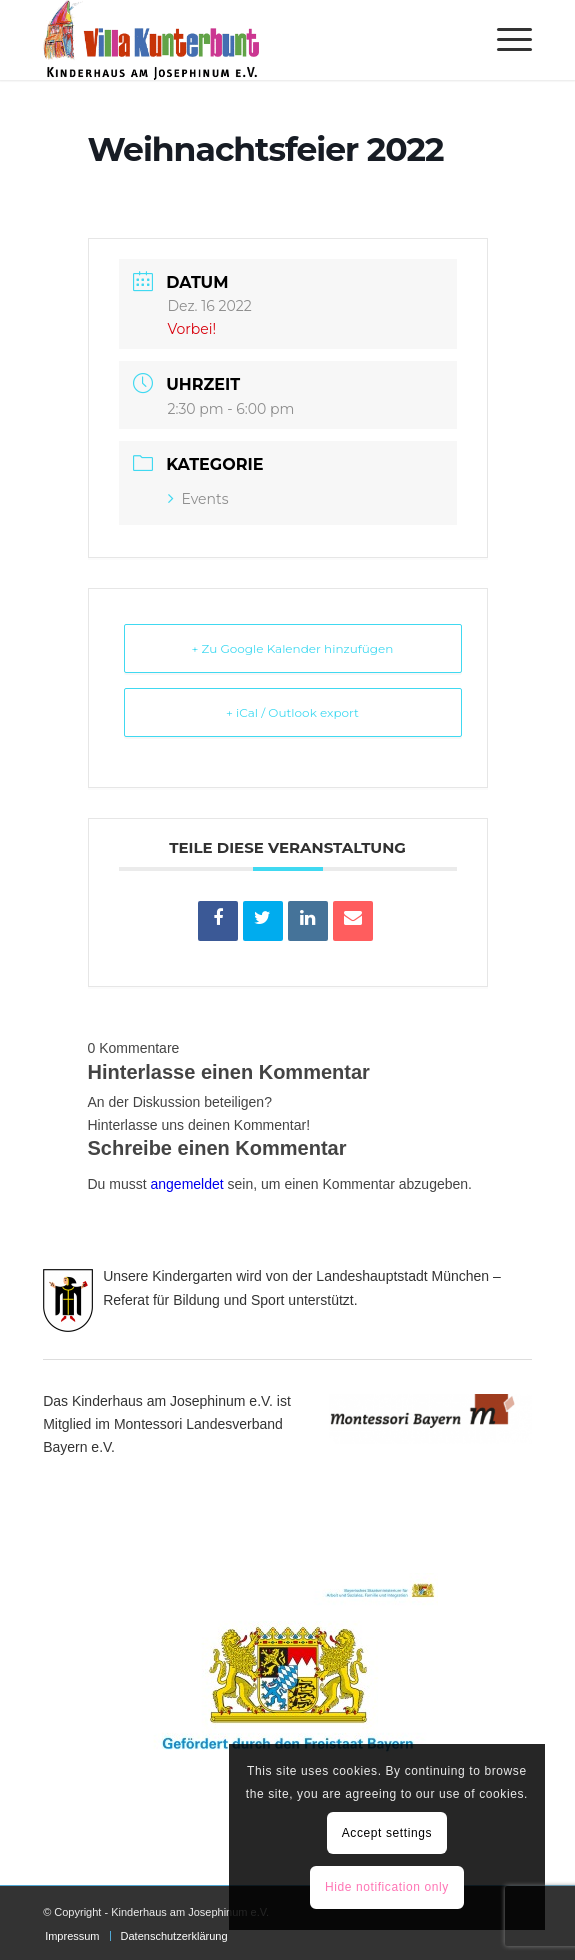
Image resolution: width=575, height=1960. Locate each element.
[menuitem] (504, 40)
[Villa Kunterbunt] (238, 40)
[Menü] (504, 40)
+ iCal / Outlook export (292, 712)
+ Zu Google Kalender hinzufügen (293, 648)
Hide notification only (387, 1887)
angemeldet (187, 1184)
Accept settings (387, 1833)
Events (198, 499)
